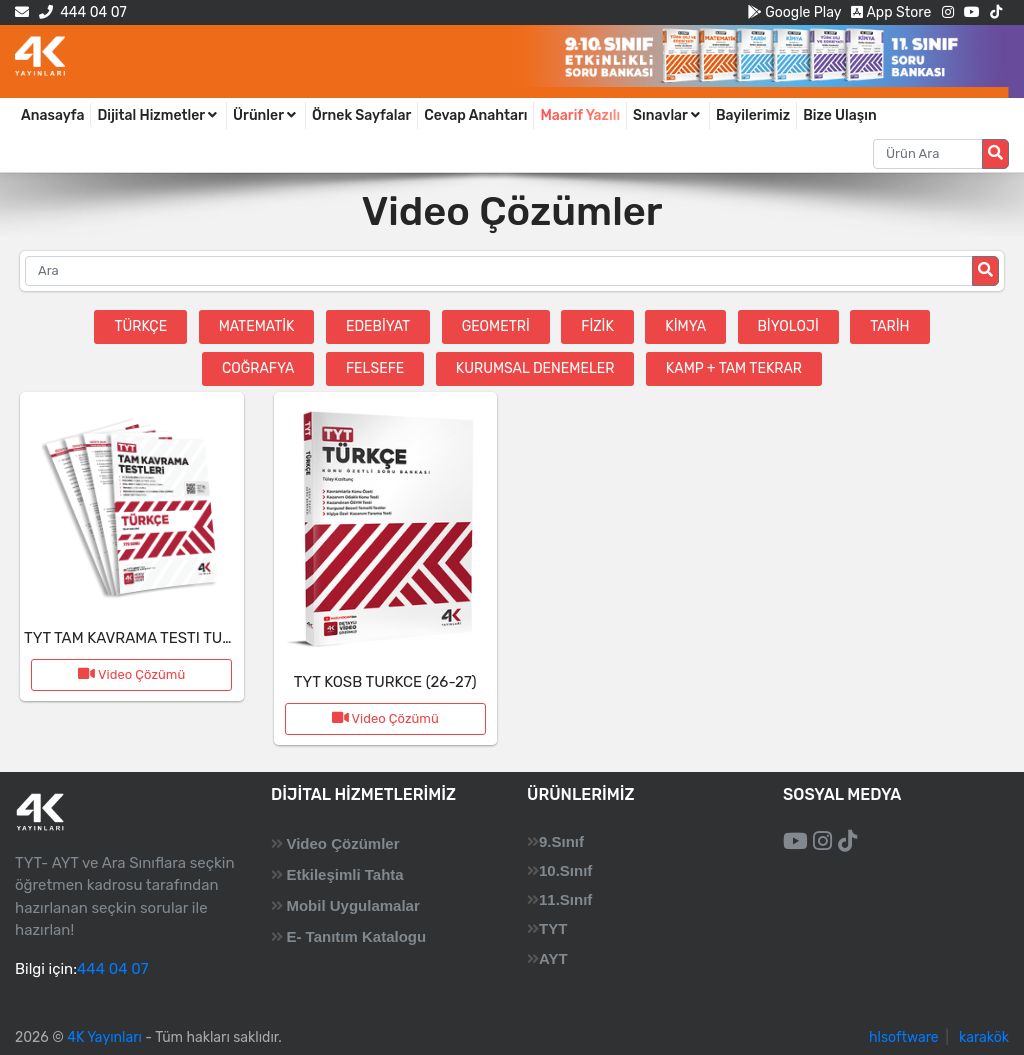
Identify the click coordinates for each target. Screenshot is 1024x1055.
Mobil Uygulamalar (352, 905)
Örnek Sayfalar (361, 115)
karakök (984, 1037)
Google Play (794, 12)
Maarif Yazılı (580, 115)
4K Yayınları (104, 1037)
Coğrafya (258, 368)
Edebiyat (378, 326)
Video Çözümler (342, 843)
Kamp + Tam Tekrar (734, 368)
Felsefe (375, 368)
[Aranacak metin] (928, 154)
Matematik (257, 326)
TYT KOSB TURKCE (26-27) (385, 682)
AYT (553, 958)
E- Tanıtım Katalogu (356, 936)
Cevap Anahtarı (475, 115)
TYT (553, 928)
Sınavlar (668, 115)
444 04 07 (82, 12)
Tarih (889, 326)
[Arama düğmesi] (995, 154)
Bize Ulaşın (840, 115)
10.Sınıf (565, 870)
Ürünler (266, 115)
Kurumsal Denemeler (535, 368)
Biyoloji (788, 326)
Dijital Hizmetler (158, 115)
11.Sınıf (565, 899)
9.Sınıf (561, 841)
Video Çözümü (131, 674)
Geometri (496, 326)
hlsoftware (904, 1037)
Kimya (685, 326)
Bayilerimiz (753, 115)
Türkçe (140, 326)
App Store (891, 12)
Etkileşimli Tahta (344, 874)
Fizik (597, 326)
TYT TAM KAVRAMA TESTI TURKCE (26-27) (169, 638)
